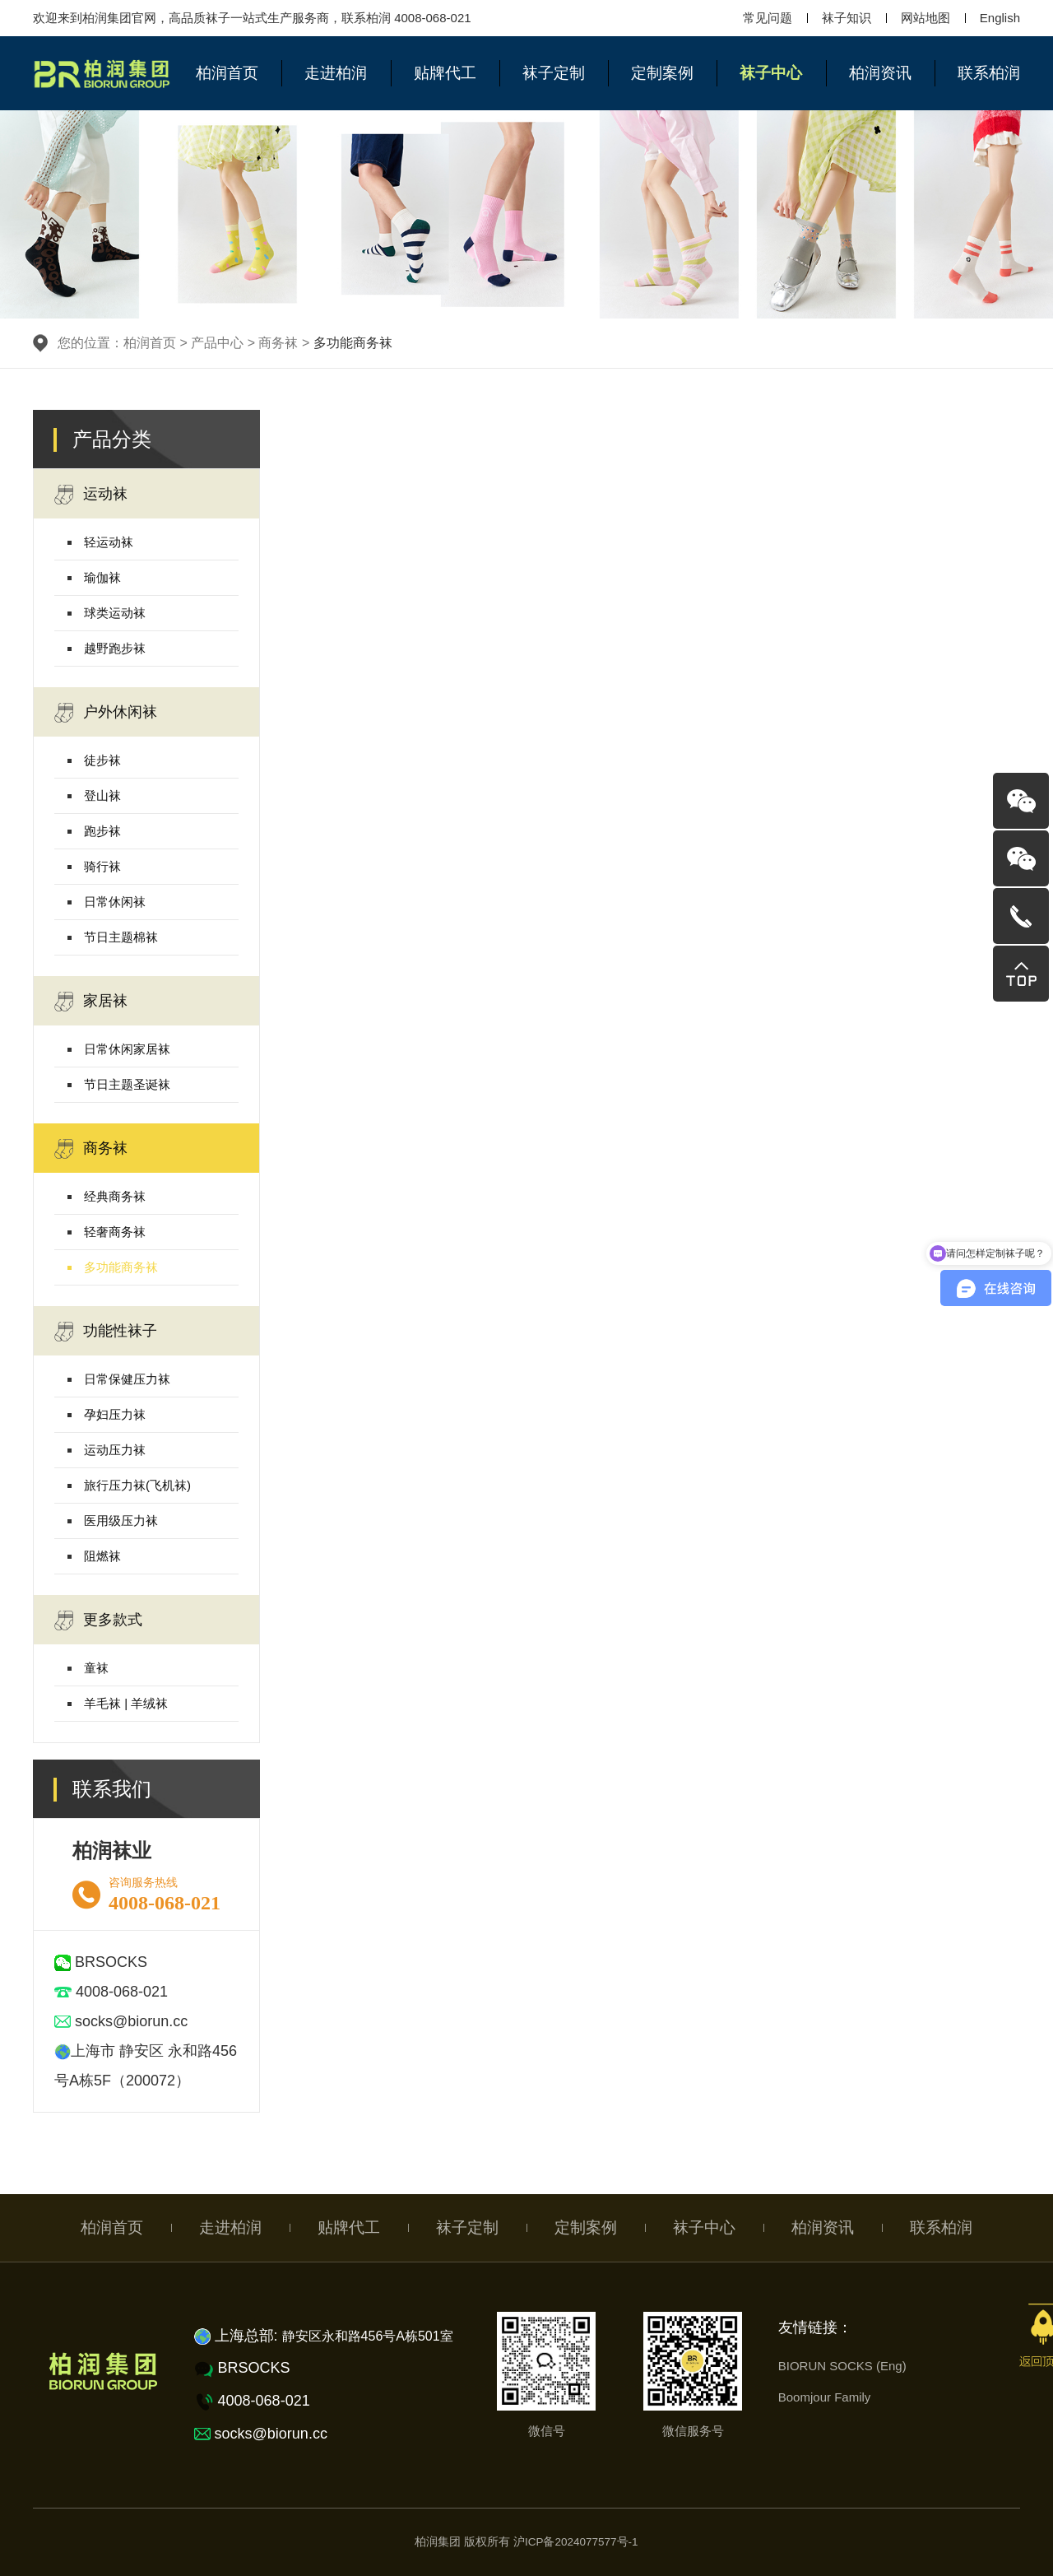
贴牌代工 (445, 72)
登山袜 (102, 795)
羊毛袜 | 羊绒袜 (126, 1703)
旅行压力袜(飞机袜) (137, 1485)
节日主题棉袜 (121, 937)
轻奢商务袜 (115, 1232)
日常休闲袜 (115, 902)
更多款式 (98, 1620)
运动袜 (91, 495)
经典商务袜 (115, 1196)
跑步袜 (102, 831)
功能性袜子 (105, 1331)
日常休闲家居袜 (127, 1049)
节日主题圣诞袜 (127, 1084)
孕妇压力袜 (115, 1414)
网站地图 (925, 18)
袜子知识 (846, 18)
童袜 (96, 1668)
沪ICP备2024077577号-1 (575, 2542)
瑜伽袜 (102, 577)
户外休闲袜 (105, 713)
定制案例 (662, 72)
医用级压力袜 (121, 1520)
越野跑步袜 (115, 648)
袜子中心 (771, 72)
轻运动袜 (108, 542)
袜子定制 (553, 72)
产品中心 (217, 343)
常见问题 (767, 18)
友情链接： (815, 2327)
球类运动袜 (115, 613)
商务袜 (91, 1149)
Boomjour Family (824, 2397)
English (1000, 18)
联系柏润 (989, 72)
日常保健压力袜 (127, 1379)
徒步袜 (102, 760)
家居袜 (91, 1001)
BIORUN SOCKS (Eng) (842, 2366)
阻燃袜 (102, 1556)
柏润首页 (227, 72)
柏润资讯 (880, 72)
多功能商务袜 (121, 1267)
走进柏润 (335, 72)
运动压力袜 (115, 1450)
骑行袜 (102, 866)
